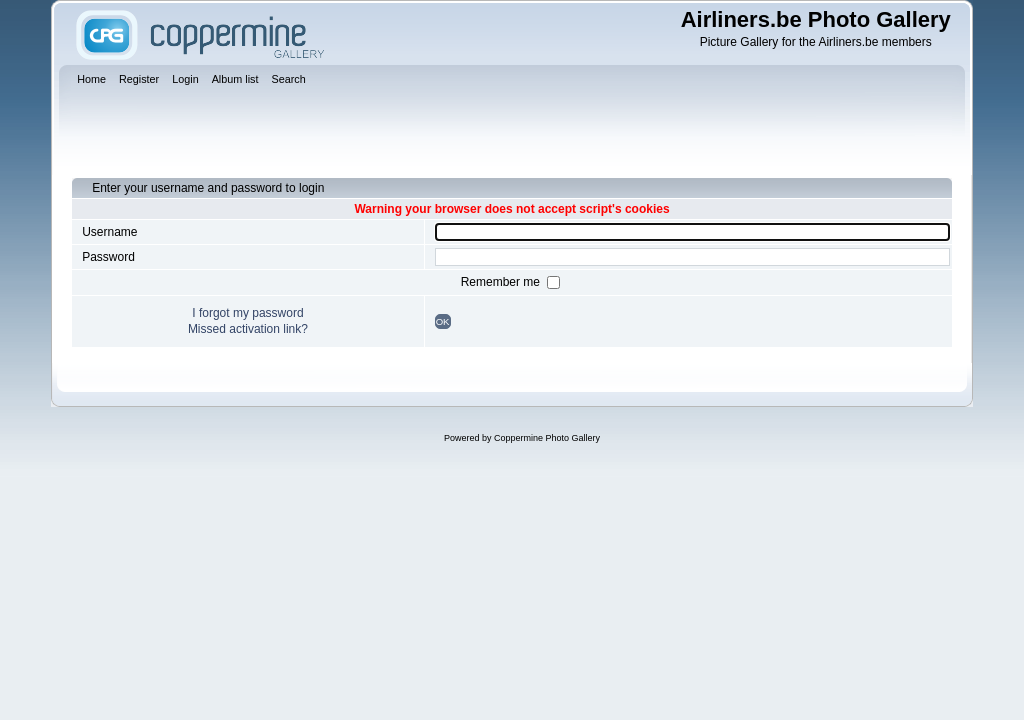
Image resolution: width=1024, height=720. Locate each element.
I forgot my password (247, 313)
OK (443, 321)
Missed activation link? (248, 329)
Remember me (502, 282)
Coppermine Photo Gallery (547, 438)
